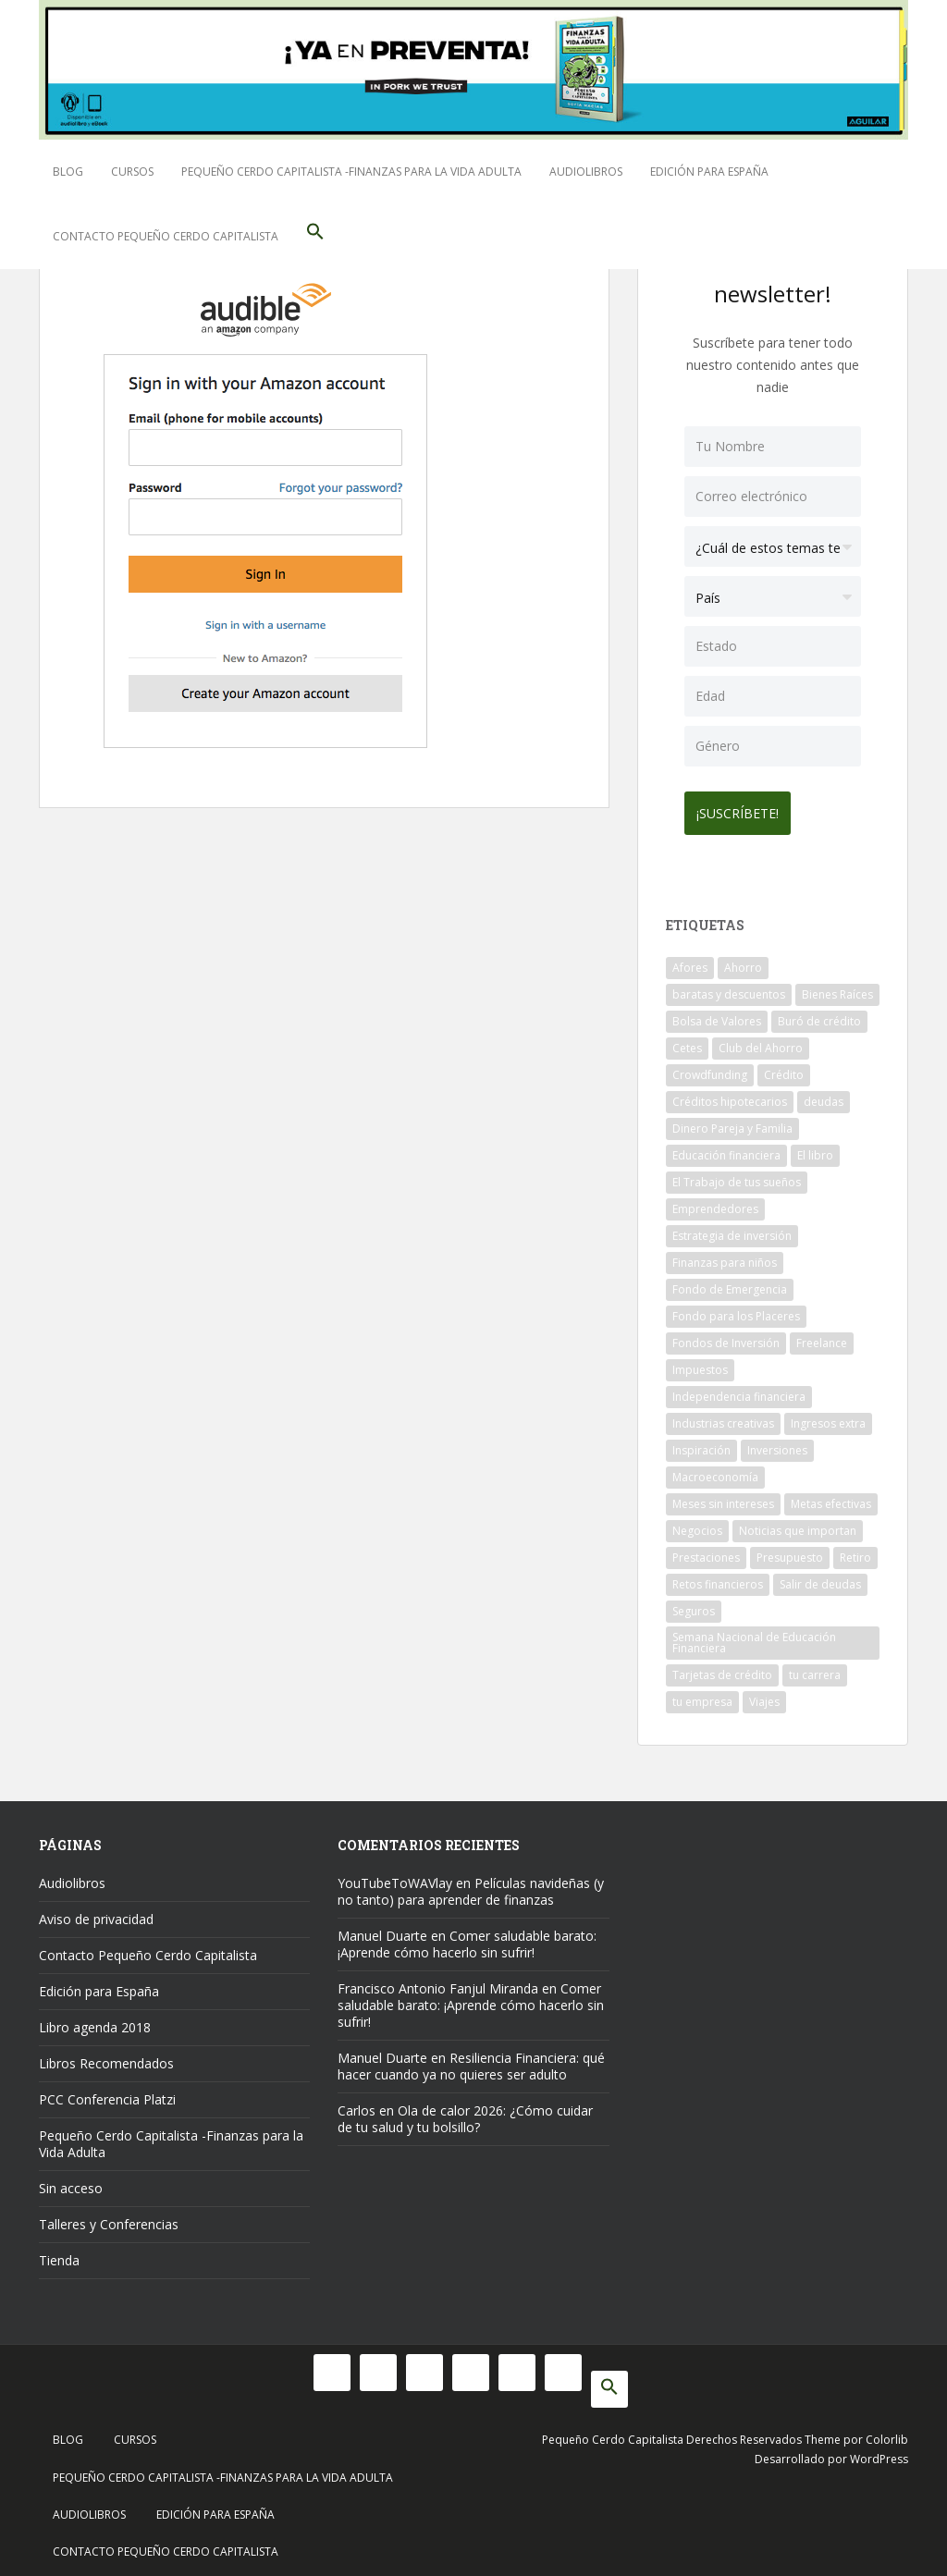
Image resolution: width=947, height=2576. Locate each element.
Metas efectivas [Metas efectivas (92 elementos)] (831, 1497)
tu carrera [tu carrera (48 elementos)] (815, 1668)
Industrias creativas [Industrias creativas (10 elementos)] (723, 1417)
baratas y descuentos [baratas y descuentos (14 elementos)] (728, 988)
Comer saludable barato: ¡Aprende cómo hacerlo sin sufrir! (467, 1937)
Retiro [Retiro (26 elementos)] (855, 1551)
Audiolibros (585, 171)
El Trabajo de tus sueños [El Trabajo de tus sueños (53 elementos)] (736, 1176)
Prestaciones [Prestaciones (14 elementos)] (706, 1551)
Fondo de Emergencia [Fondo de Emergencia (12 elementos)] (729, 1283)
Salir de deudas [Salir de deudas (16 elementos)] (820, 1578)
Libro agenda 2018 (95, 2021)
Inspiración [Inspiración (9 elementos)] (701, 1444)
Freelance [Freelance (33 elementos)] (821, 1336)
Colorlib (887, 2433)
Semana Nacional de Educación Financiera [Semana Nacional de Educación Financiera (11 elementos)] (754, 1636)
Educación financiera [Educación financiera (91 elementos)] (726, 1149)
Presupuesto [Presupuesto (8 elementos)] (789, 1551)
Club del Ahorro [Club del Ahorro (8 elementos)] (761, 1041)
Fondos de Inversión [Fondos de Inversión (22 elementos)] (726, 1336)
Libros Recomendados (106, 2057)
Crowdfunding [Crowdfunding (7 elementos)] (709, 1068)
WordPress (879, 2452)
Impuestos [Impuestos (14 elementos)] (700, 1363)
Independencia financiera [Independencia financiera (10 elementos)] (739, 1390)
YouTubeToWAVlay (395, 1876)
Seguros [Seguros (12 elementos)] (693, 1605)
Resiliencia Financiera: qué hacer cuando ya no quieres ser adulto (471, 2059)
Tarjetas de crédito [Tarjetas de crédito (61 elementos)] (722, 1668)
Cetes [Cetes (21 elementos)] (687, 1041)
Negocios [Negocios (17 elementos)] (697, 1524)
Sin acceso (71, 2181)
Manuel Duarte (382, 1929)
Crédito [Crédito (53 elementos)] (784, 1068)
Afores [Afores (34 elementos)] (689, 961)
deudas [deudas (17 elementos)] (823, 1095)
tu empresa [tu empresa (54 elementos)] (702, 1695)
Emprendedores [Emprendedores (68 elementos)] (715, 1202)
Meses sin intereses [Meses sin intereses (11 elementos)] (723, 1497)
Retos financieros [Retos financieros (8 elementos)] (717, 1578)
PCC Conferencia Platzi (107, 2093)
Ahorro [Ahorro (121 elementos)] (743, 961)
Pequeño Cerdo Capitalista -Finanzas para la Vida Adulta (351, 171)
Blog (68, 171)
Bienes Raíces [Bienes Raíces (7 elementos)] (837, 988)
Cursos (132, 171)
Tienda (59, 2254)
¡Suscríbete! (744, 807)
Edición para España (709, 171)
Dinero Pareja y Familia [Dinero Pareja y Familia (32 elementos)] (732, 1122)
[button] (315, 236)
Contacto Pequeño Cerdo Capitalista (165, 236)
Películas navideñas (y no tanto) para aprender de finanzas (471, 1885)
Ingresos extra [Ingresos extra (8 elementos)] (828, 1417)
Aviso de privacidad (96, 1912)
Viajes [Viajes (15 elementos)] (764, 1695)
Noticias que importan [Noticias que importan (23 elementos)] (797, 1524)
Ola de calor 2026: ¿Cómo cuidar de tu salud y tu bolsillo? (465, 2112)
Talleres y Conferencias (108, 2217)
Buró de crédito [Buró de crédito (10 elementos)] (819, 1015)
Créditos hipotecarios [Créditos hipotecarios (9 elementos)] (729, 1095)
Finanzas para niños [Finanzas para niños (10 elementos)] (724, 1256)
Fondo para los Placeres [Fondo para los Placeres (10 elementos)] (736, 1310)
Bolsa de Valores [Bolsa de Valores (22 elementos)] (716, 1015)
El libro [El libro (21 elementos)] (815, 1149)
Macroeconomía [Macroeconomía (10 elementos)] (715, 1470)
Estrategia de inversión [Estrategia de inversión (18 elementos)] (732, 1229)
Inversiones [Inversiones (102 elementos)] (777, 1444)
